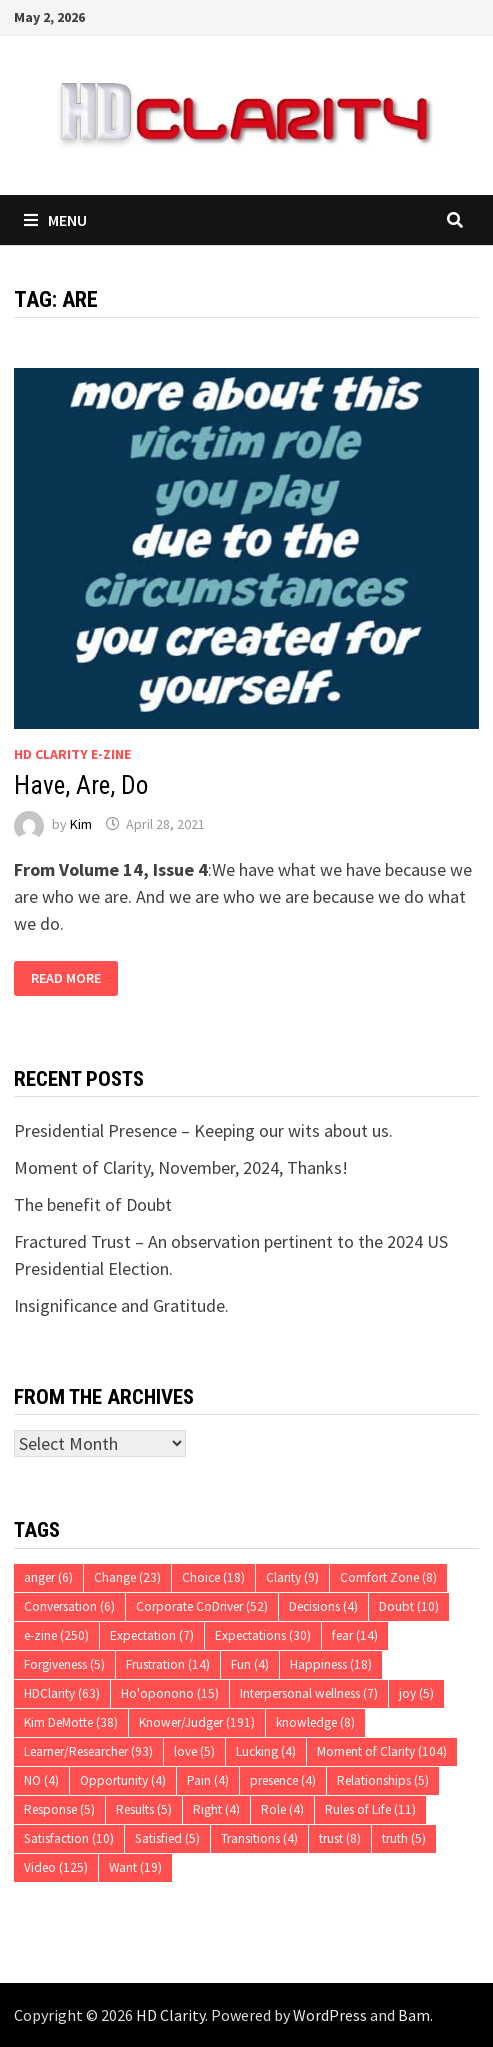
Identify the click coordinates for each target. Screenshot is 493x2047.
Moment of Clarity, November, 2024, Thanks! (181, 1167)
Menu (55, 220)
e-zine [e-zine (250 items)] (56, 1635)
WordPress (330, 2015)
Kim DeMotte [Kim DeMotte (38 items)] (71, 1722)
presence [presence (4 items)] (283, 1780)
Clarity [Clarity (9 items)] (292, 1577)
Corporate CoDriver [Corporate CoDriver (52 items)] (202, 1606)
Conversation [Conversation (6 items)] (69, 1606)
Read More (65, 978)
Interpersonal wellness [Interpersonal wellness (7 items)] (309, 1693)
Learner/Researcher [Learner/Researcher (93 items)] (88, 1751)
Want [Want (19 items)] (135, 1867)
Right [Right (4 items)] (216, 1809)
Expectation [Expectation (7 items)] (152, 1635)
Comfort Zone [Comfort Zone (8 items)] (388, 1577)
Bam (414, 2015)
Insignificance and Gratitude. (121, 1305)
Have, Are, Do (81, 785)
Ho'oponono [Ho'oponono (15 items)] (170, 1693)
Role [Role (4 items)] (282, 1809)
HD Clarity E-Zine (72, 754)
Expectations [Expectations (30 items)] (263, 1635)
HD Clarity (170, 2015)
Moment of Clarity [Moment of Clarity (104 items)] (382, 1751)
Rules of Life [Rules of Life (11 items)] (370, 1809)
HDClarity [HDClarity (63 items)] (62, 1693)
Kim (81, 824)
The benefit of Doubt (93, 1204)
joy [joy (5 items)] (416, 1693)
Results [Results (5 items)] (144, 1809)
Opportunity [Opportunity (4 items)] (123, 1780)
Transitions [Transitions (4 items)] (259, 1838)
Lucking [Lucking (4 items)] (266, 1751)
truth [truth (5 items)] (404, 1838)
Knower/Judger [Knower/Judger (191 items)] (197, 1722)
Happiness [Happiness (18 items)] (331, 1664)
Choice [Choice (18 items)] (213, 1577)
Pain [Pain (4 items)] (208, 1780)
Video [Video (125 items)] (56, 1867)
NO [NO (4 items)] (41, 1780)
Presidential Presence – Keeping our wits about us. (203, 1130)
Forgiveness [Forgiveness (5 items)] (64, 1664)
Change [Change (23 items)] (127, 1577)
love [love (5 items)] (194, 1751)
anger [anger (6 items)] (48, 1577)
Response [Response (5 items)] (59, 1809)
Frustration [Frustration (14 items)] (168, 1664)
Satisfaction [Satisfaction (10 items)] (69, 1838)
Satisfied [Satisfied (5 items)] (167, 1838)
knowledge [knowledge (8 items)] (315, 1722)
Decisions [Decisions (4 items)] (323, 1606)
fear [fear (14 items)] (355, 1635)
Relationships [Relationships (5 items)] (383, 1780)
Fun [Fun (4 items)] (250, 1664)
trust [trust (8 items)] (340, 1838)
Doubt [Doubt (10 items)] (409, 1606)
